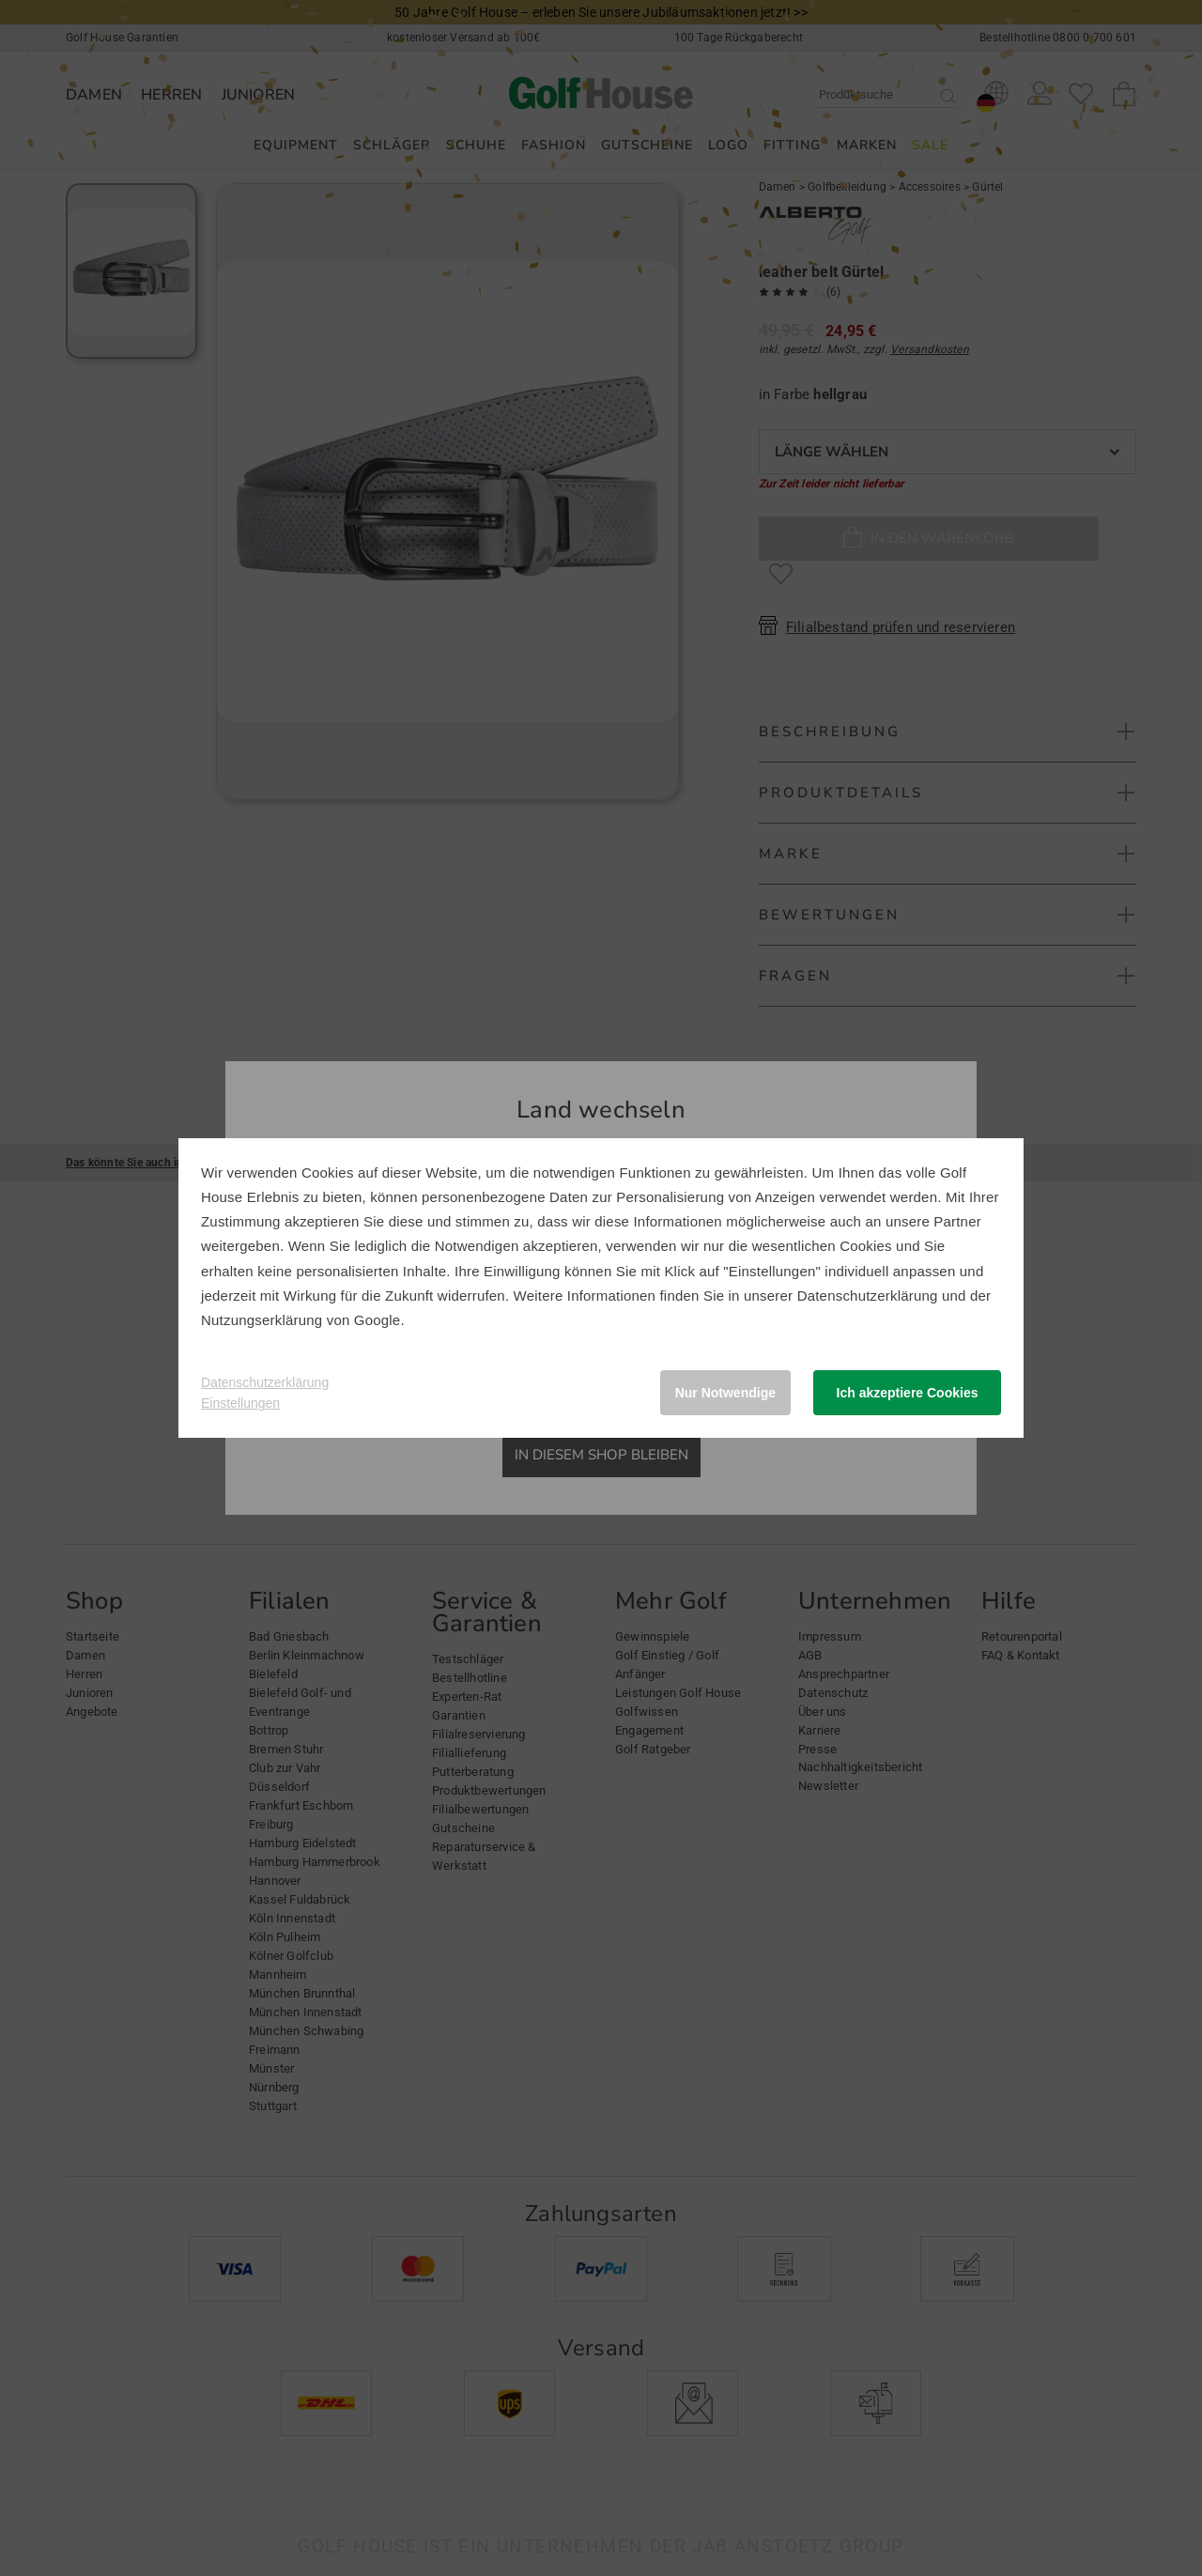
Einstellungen (240, 1403)
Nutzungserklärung (261, 1320)
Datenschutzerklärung (867, 1295)
